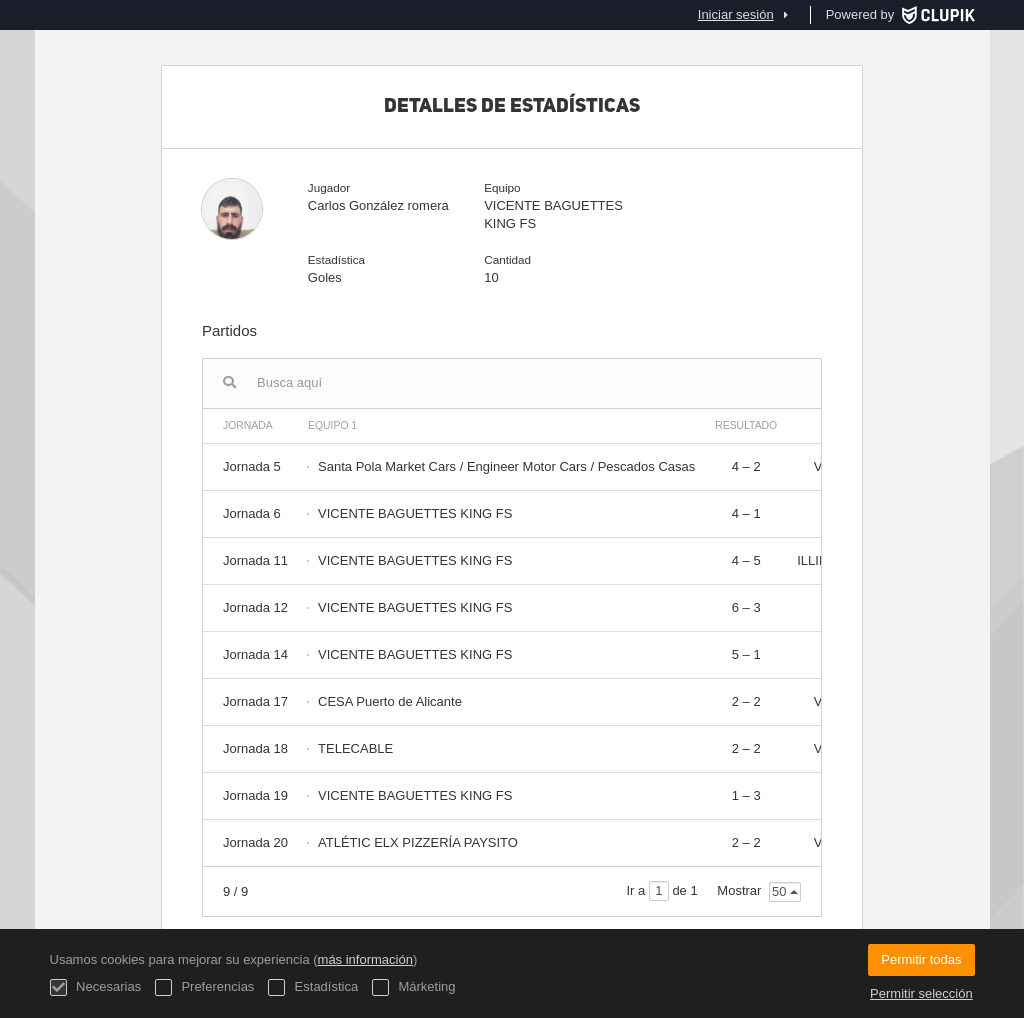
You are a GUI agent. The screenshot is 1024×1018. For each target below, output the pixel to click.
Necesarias (96, 987)
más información (365, 959)
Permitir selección (921, 993)
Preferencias (205, 987)
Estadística (313, 987)
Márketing (414, 987)
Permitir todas (921, 959)
